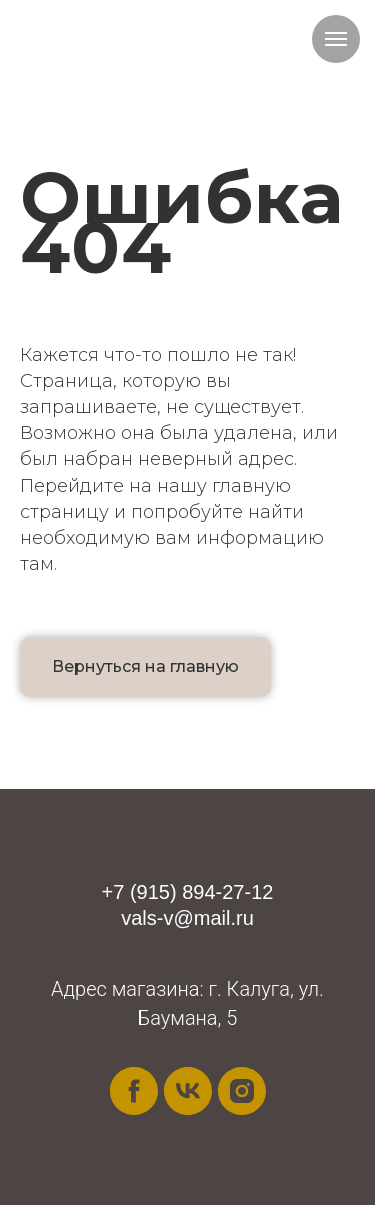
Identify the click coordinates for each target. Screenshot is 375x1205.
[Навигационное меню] (336, 39)
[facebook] (134, 1091)
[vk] (188, 1091)
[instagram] (242, 1091)
